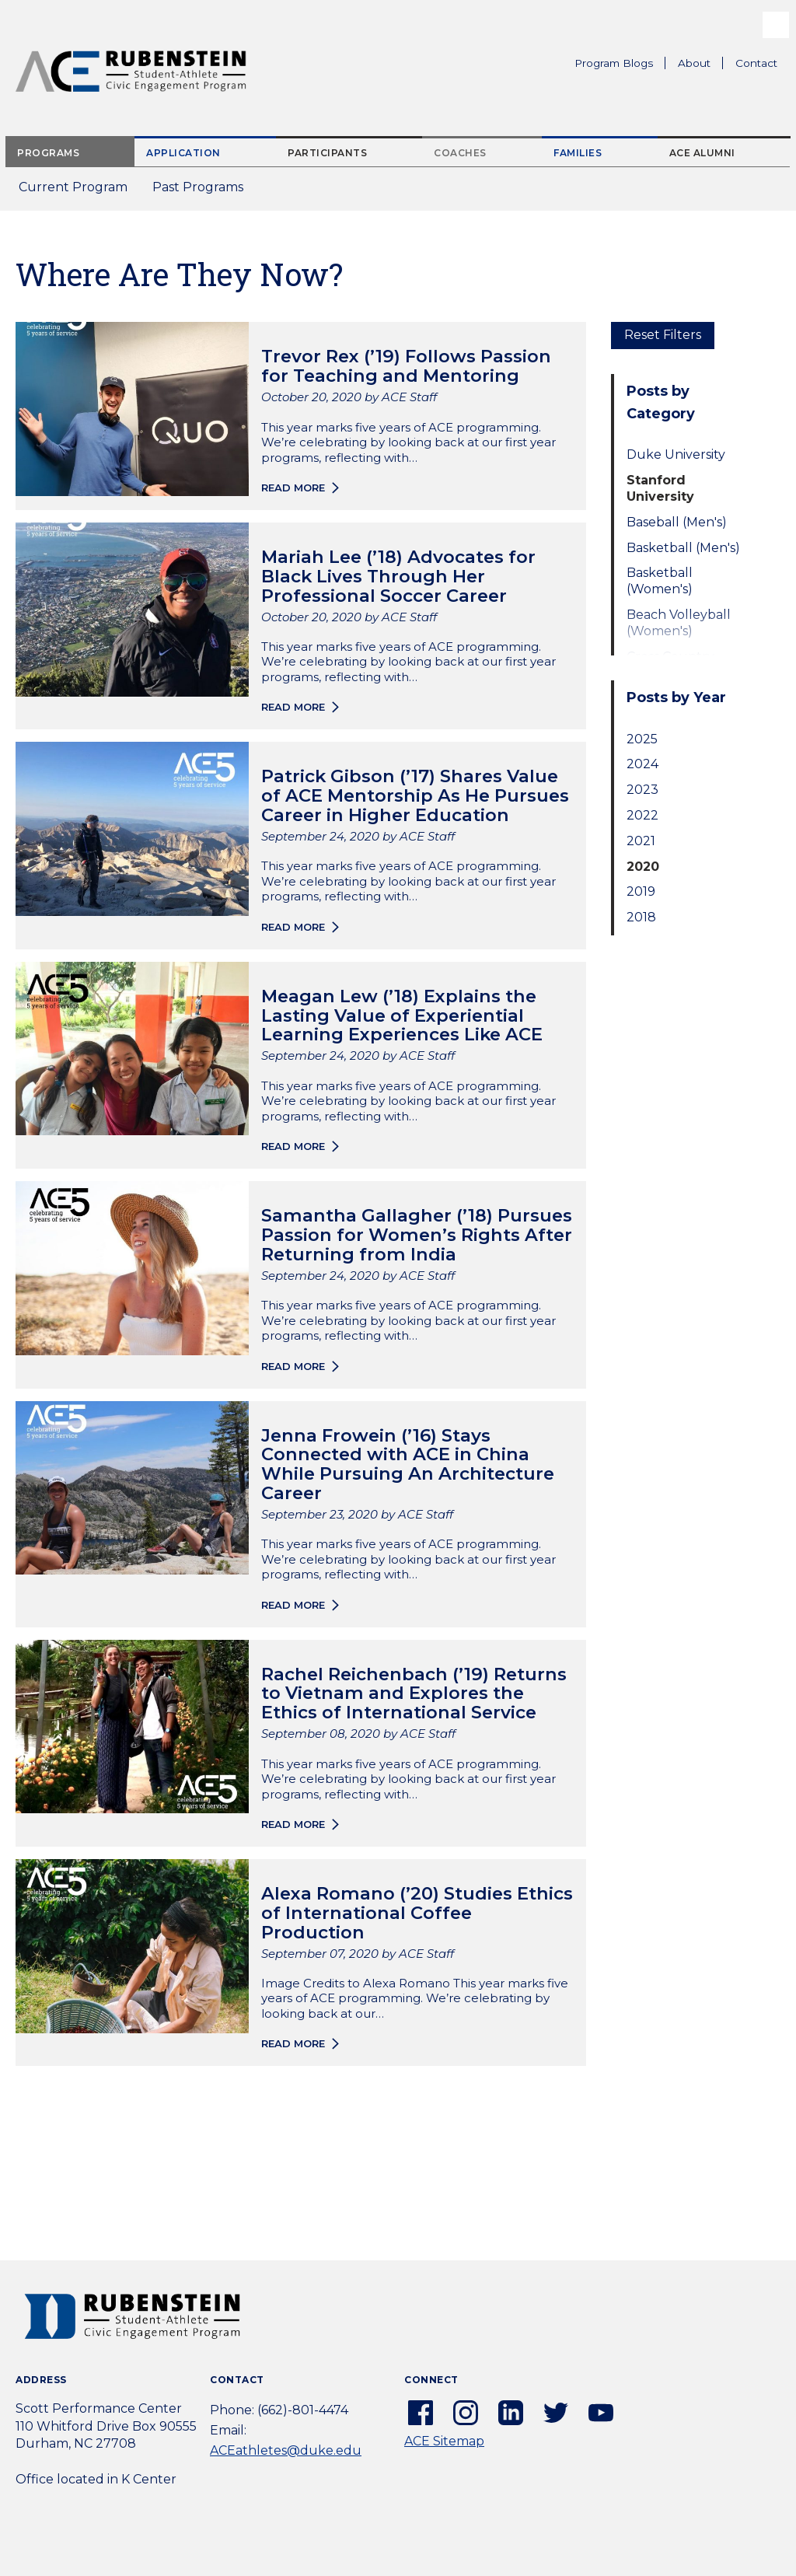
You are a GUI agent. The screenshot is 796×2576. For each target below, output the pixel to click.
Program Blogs (613, 63)
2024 (642, 764)
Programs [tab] (48, 153)
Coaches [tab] (460, 153)
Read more (293, 487)
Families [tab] (577, 153)
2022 (642, 815)
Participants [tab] (327, 153)
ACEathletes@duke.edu (285, 2450)
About (700, 65)
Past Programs (204, 191)
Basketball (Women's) (660, 580)
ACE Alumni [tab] (702, 153)
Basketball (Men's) (683, 547)
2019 (641, 891)
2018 (641, 917)
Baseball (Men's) (677, 522)
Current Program (73, 187)
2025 (642, 739)
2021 (641, 841)
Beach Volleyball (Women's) (679, 622)
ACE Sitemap (444, 2441)
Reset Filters (662, 334)
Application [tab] (183, 153)
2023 (642, 789)
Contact (756, 63)
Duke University (676, 454)
